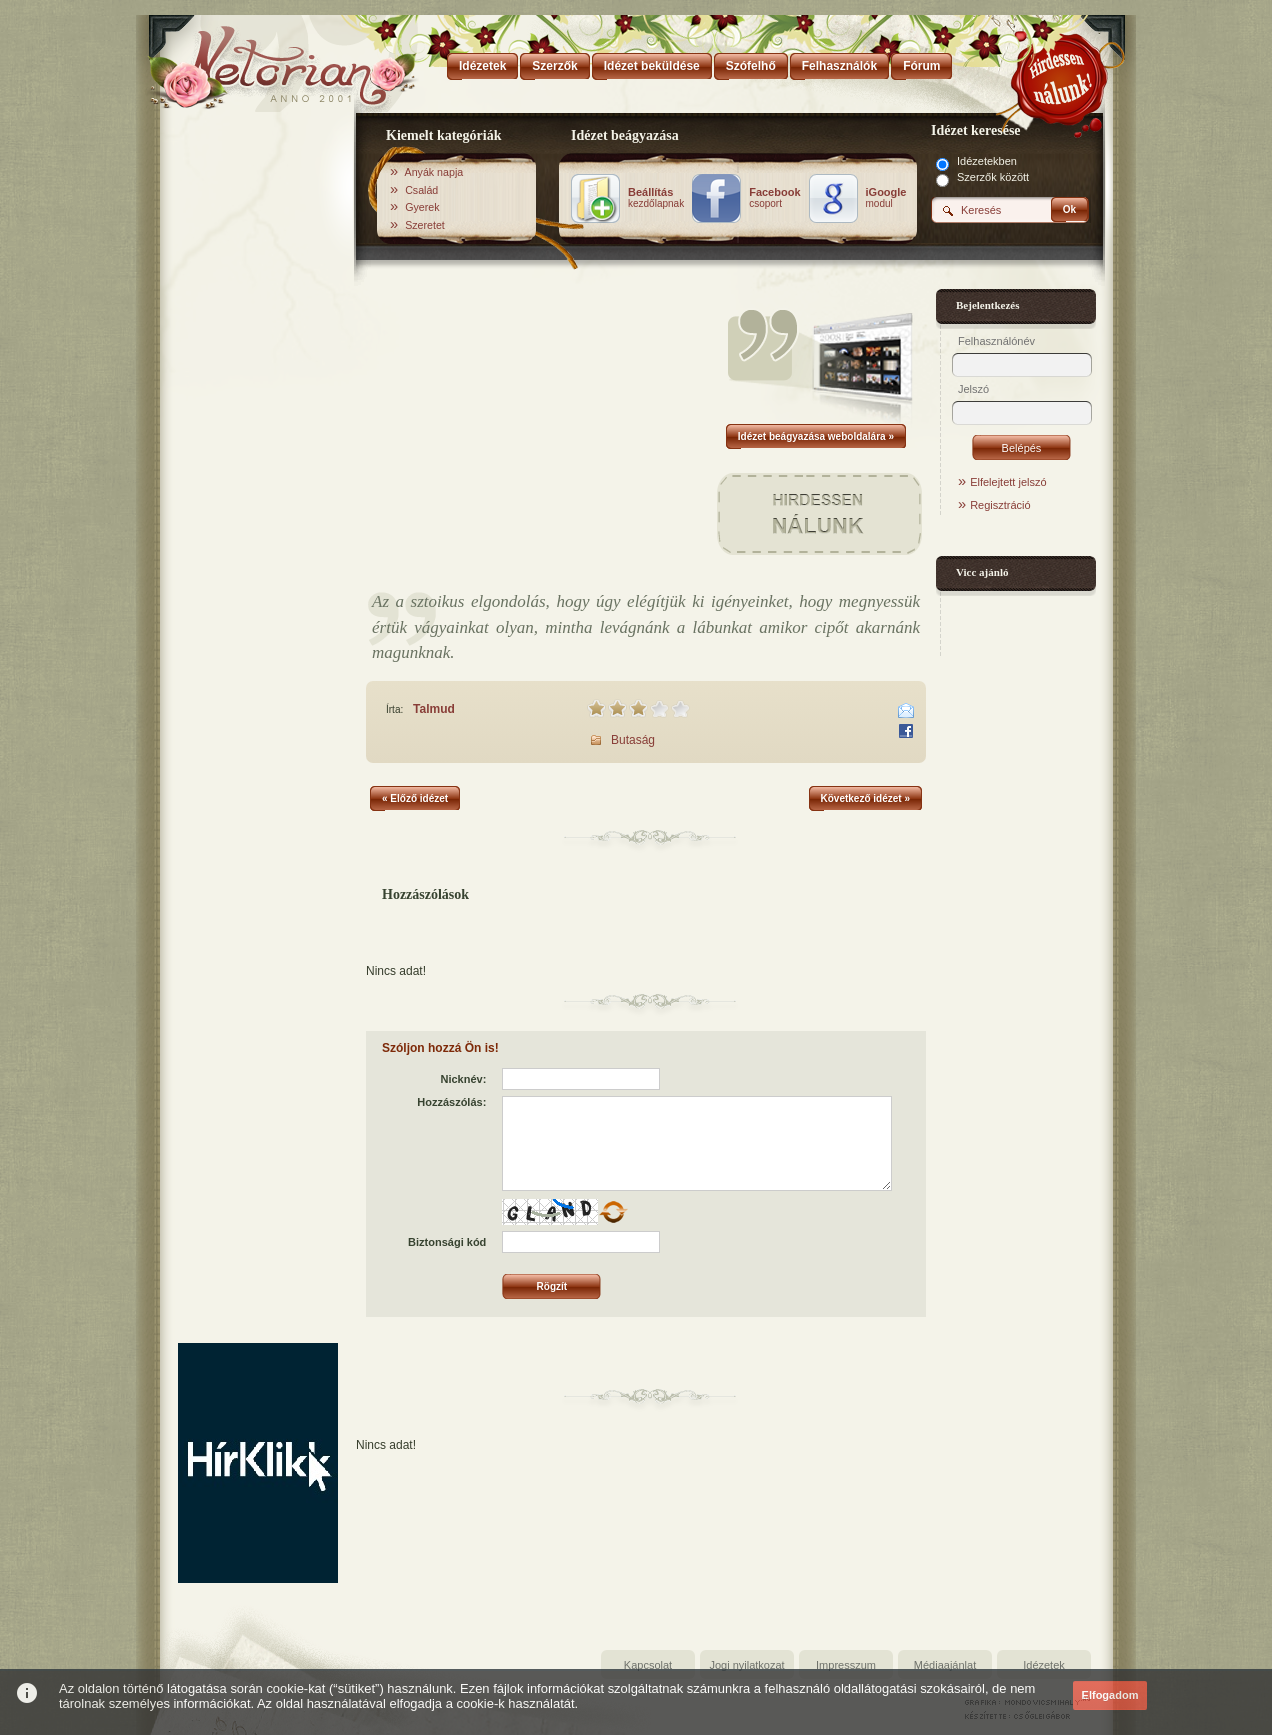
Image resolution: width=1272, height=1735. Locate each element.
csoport (774, 198)
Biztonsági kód (447, 1242)
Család (421, 190)
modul (886, 198)
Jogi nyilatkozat (746, 1665)
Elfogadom (1110, 1695)
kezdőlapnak (656, 198)
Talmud (434, 709)
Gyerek (422, 207)
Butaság (633, 740)
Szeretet (425, 225)
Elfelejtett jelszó (1008, 482)
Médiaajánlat (945, 1665)
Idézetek (1044, 1665)
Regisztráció (1000, 505)
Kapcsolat (648, 1665)
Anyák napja (434, 172)
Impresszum (846, 1665)
